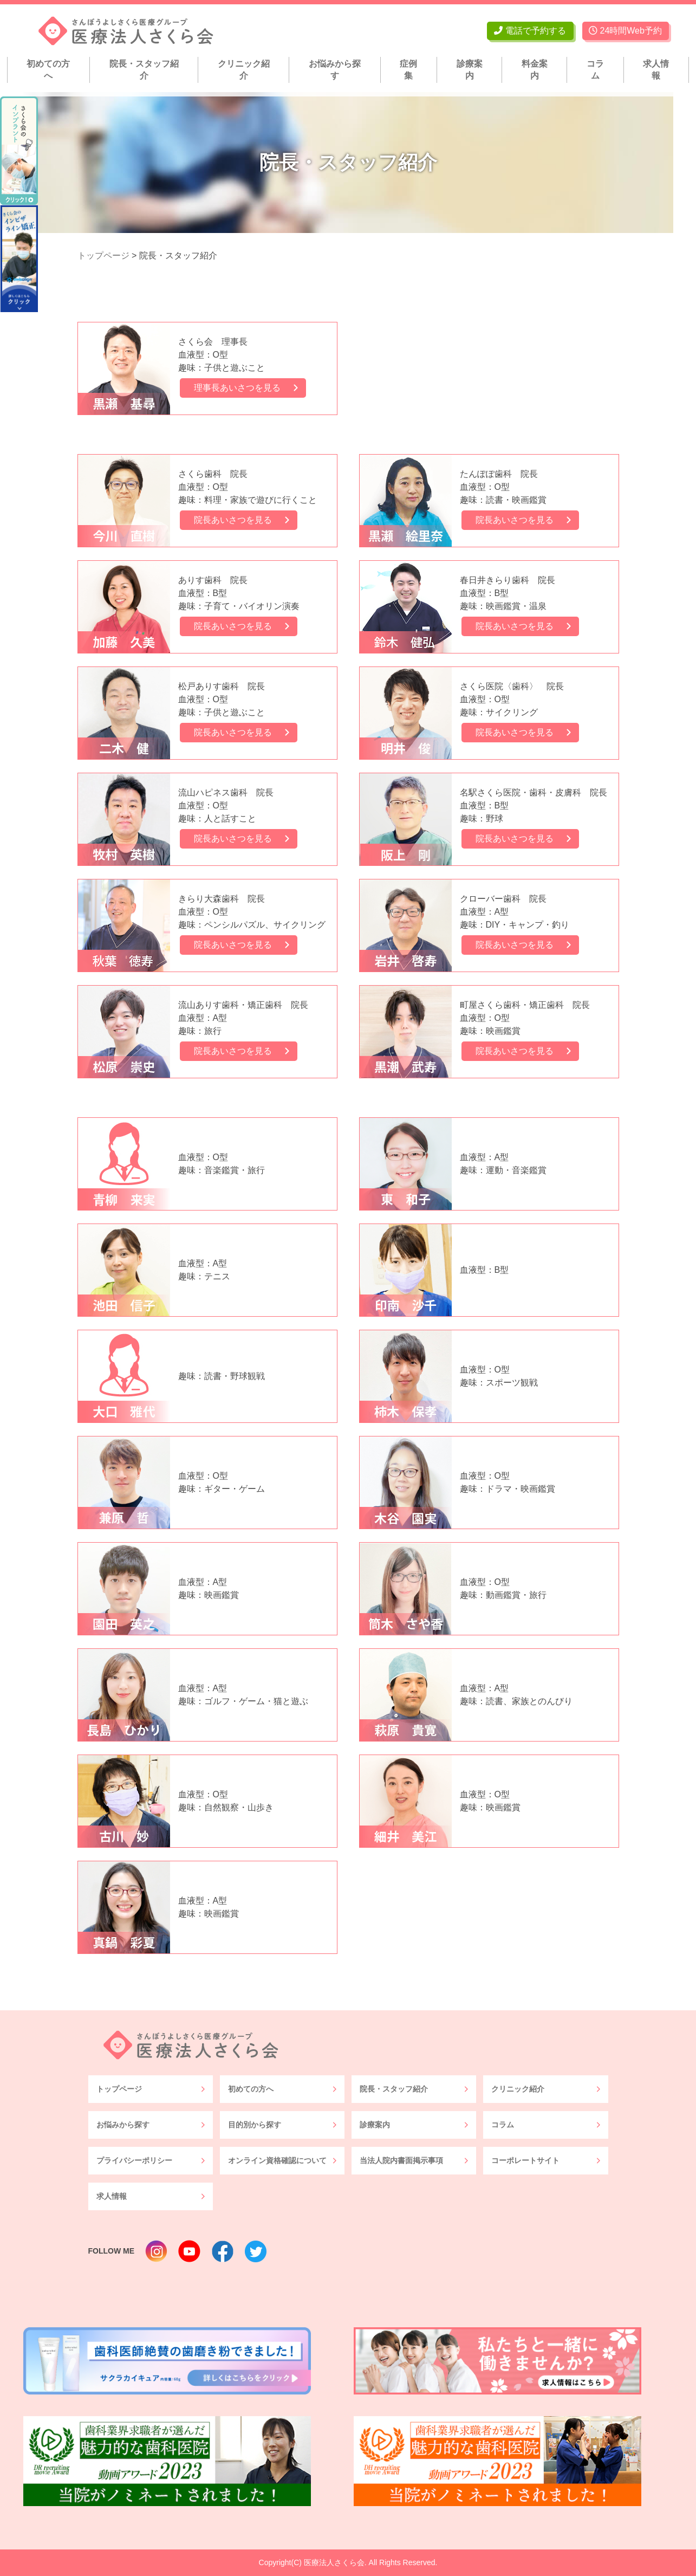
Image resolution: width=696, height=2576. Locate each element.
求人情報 (656, 69)
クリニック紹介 (244, 69)
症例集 (408, 69)
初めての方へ (48, 69)
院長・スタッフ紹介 (144, 69)
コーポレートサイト (525, 2160)
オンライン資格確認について (277, 2160)
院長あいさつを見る (236, 520)
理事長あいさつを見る (240, 387)
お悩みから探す (335, 69)
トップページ (119, 2089)
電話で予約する (529, 30)
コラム (595, 69)
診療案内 (470, 69)
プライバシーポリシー (134, 2160)
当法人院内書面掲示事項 (401, 2160)
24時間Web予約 (625, 30)
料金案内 (535, 69)
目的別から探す (254, 2124)
